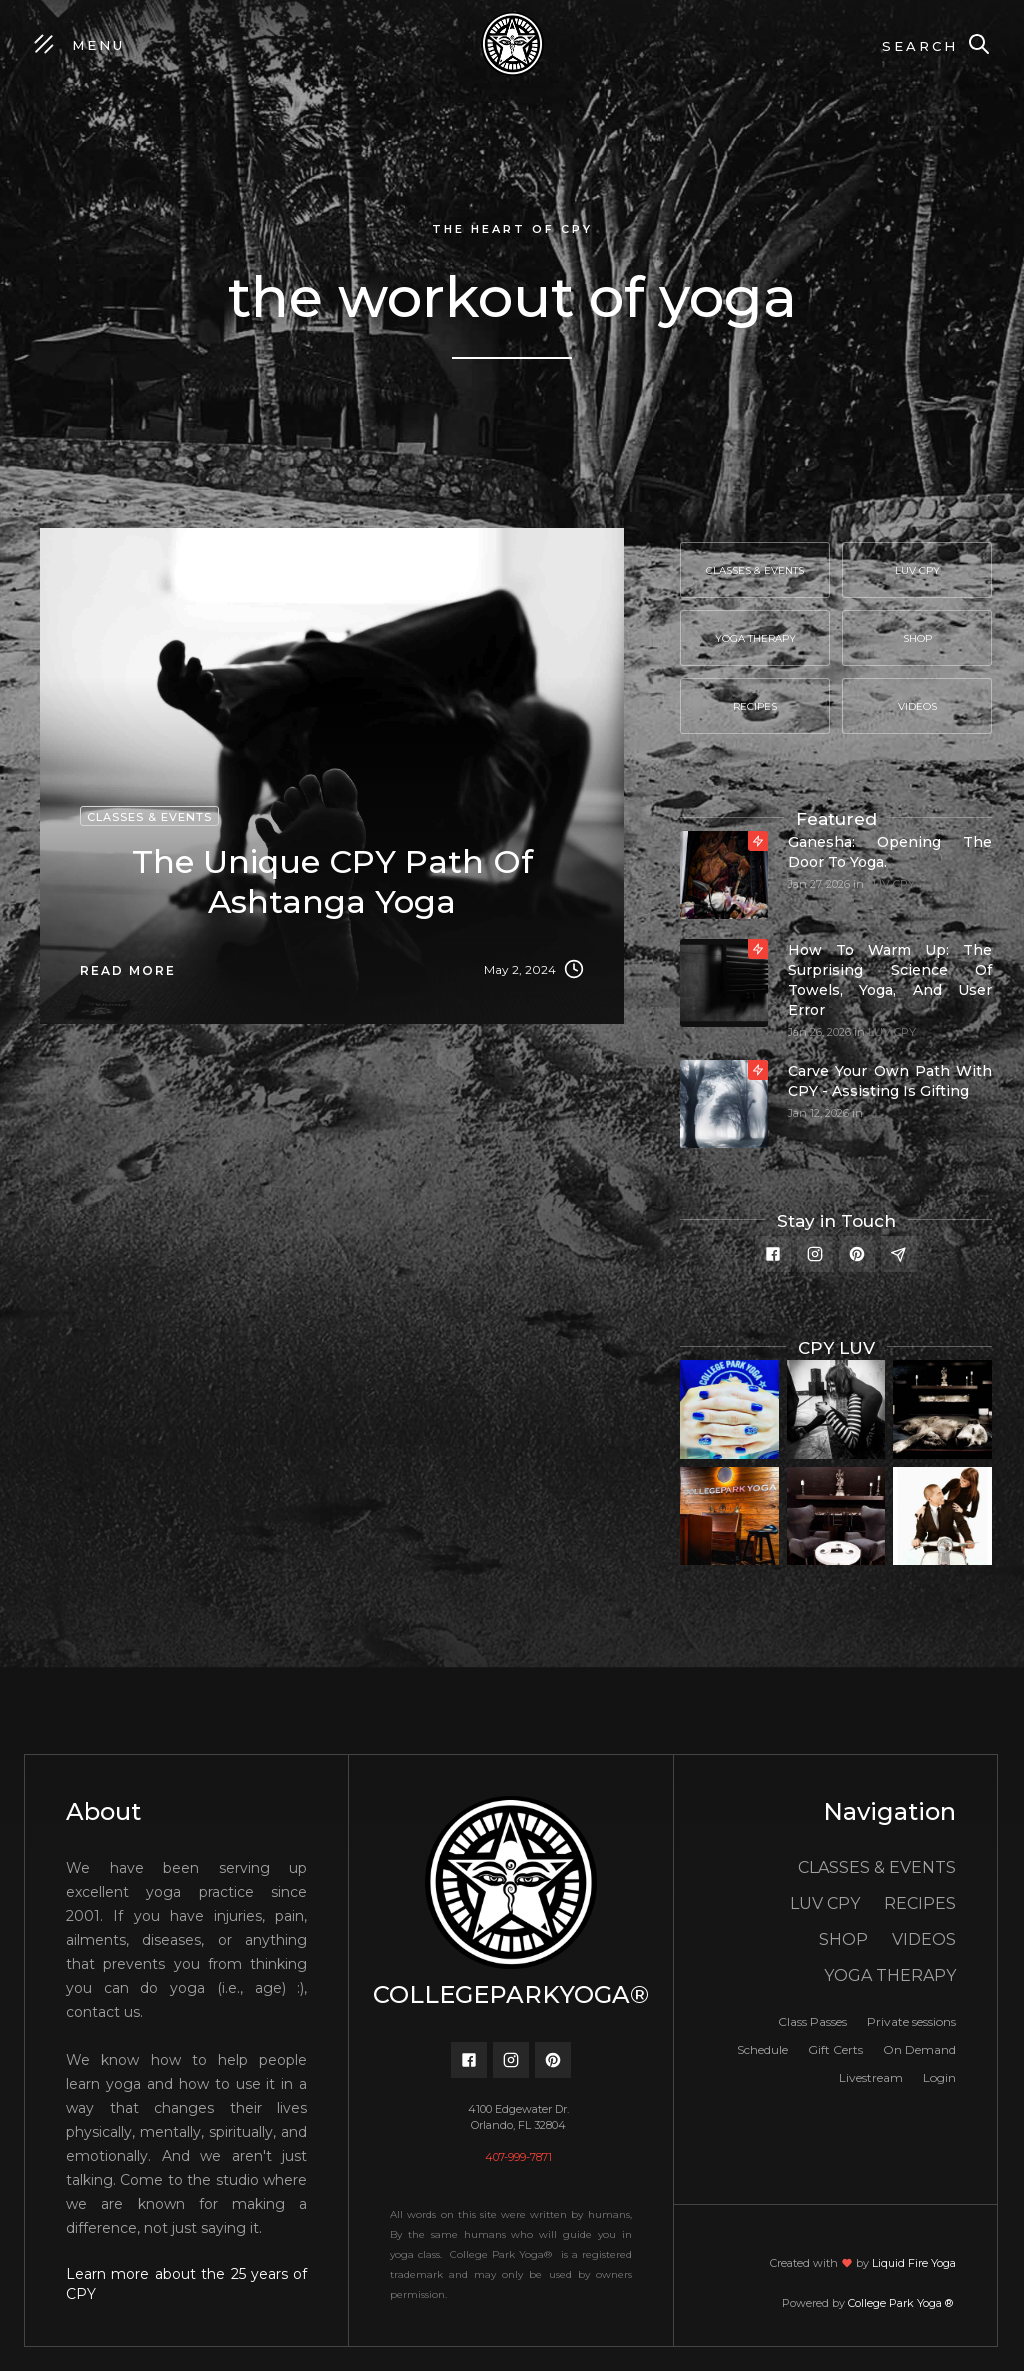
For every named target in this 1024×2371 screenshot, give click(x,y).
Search (920, 46)
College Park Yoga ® (902, 2303)
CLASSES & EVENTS (877, 1867)
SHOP (843, 1939)
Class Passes (812, 2021)
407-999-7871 (518, 2157)
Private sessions (911, 2021)
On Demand (919, 2049)
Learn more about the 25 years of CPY (186, 2284)
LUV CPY (891, 884)
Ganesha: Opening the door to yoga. (890, 852)
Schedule (762, 2049)
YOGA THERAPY (890, 1975)
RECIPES (920, 1903)
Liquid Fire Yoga (914, 2263)
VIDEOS (924, 1939)
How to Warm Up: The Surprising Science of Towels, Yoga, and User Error (890, 980)
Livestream (871, 2077)
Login (939, 2077)
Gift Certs (835, 2049)
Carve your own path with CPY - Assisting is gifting (890, 1081)
